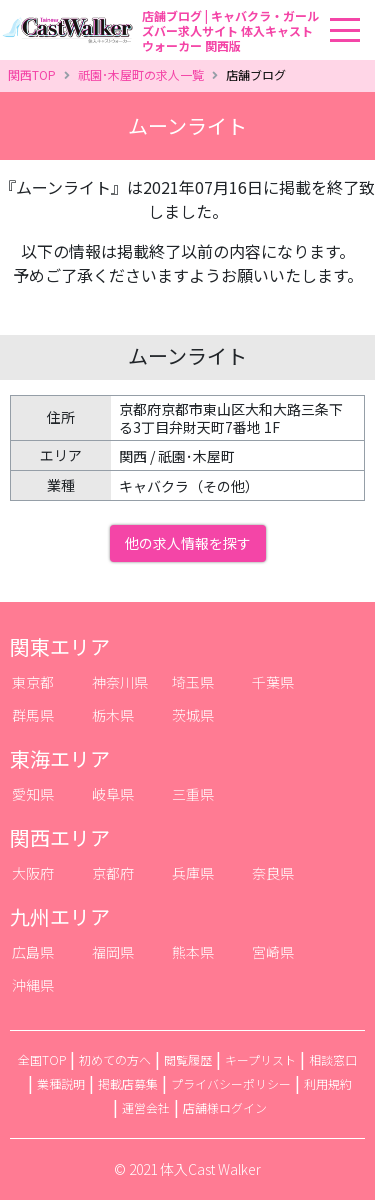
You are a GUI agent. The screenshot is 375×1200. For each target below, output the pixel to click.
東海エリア (60, 758)
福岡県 (113, 952)
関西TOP (32, 74)
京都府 (113, 873)
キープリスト (260, 1059)
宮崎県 (273, 952)
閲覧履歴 (188, 1059)
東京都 (33, 682)
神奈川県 (120, 682)
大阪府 (33, 873)
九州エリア (60, 916)
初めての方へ (115, 1059)
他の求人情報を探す (188, 543)
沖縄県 (33, 985)
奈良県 (273, 873)
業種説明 (61, 1083)
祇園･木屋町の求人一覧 (141, 74)
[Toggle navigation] (369, 1)
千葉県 (273, 682)
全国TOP (42, 1059)
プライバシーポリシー (231, 1083)
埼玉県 (193, 682)
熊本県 (193, 952)
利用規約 (328, 1083)
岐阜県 (113, 794)
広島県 (33, 952)
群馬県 (33, 715)
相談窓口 (333, 1059)
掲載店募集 (128, 1083)
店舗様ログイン (225, 1107)
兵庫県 (193, 873)
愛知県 (33, 794)
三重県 (193, 794)
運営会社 (146, 1107)
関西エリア (60, 837)
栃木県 (113, 715)
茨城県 (193, 715)
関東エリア (60, 646)
